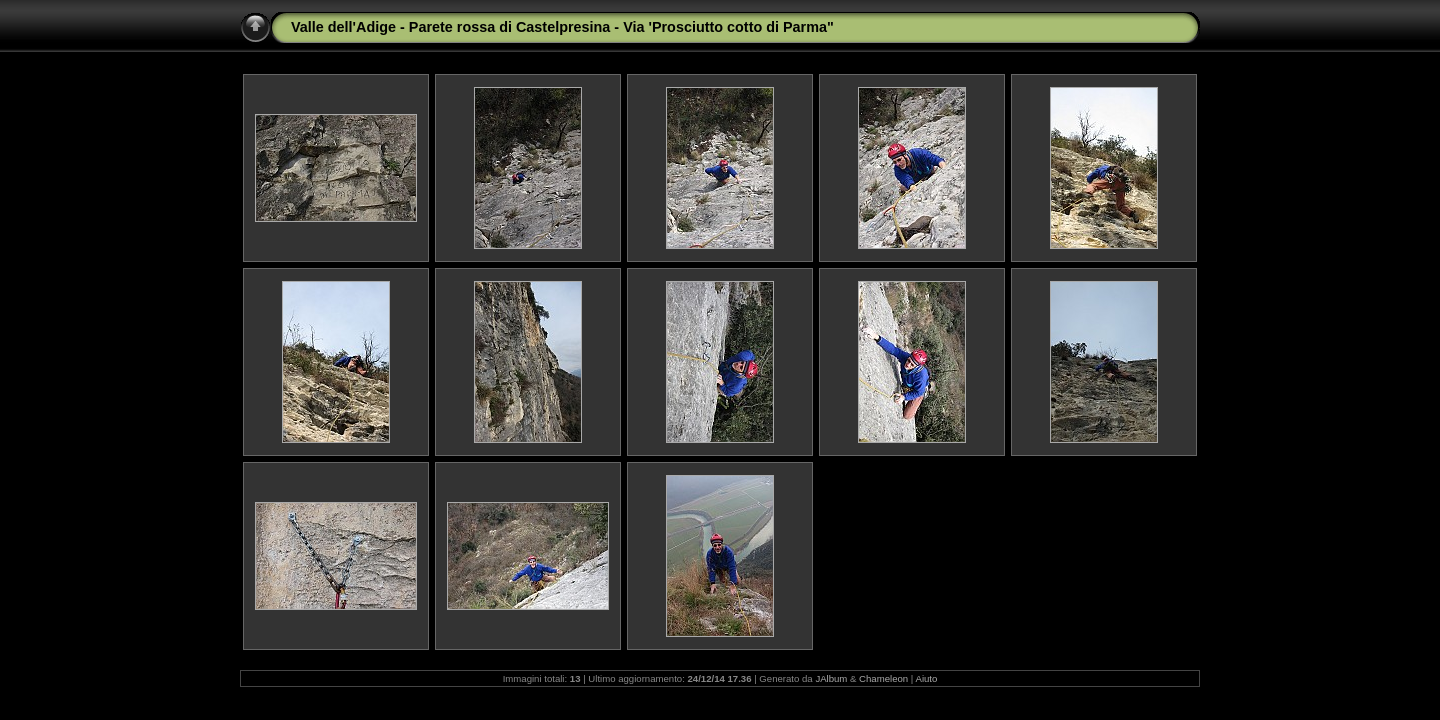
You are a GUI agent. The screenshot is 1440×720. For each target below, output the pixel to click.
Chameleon (883, 678)
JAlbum (831, 678)
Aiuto (926, 678)
